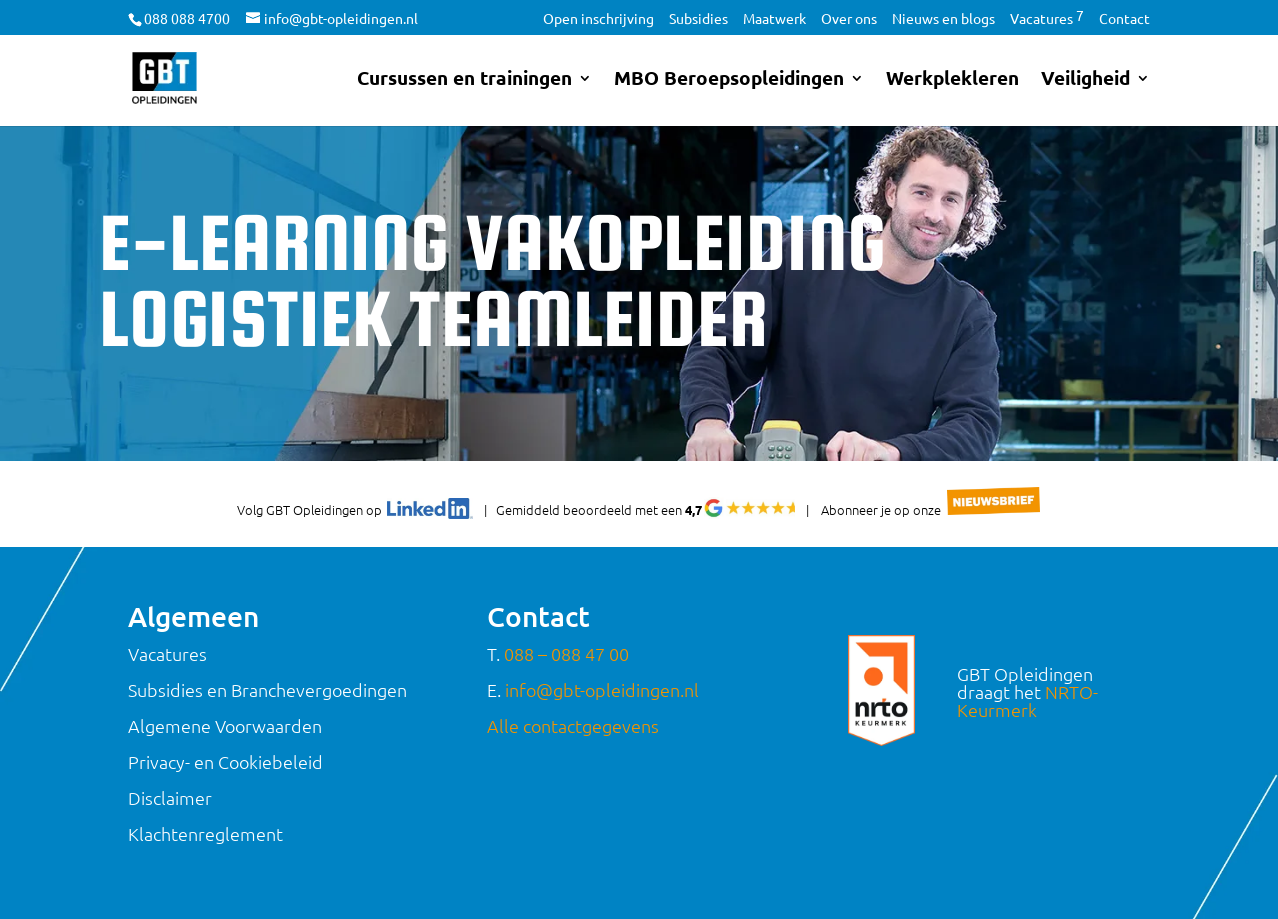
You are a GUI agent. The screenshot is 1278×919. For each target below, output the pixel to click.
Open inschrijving (598, 19)
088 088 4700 (187, 18)
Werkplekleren (952, 80)
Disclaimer (170, 797)
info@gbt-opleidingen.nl (602, 689)
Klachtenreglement (205, 833)
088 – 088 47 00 (566, 653)
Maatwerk (774, 19)
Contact (1124, 19)
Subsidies (698, 19)
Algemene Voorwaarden (225, 725)
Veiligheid (1085, 80)
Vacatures (1047, 19)
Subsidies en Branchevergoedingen (267, 689)
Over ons (849, 19)
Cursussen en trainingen (464, 80)
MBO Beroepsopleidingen (729, 80)
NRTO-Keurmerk (1027, 700)
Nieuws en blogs (943, 19)
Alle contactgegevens (573, 725)
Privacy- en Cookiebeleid (225, 761)
